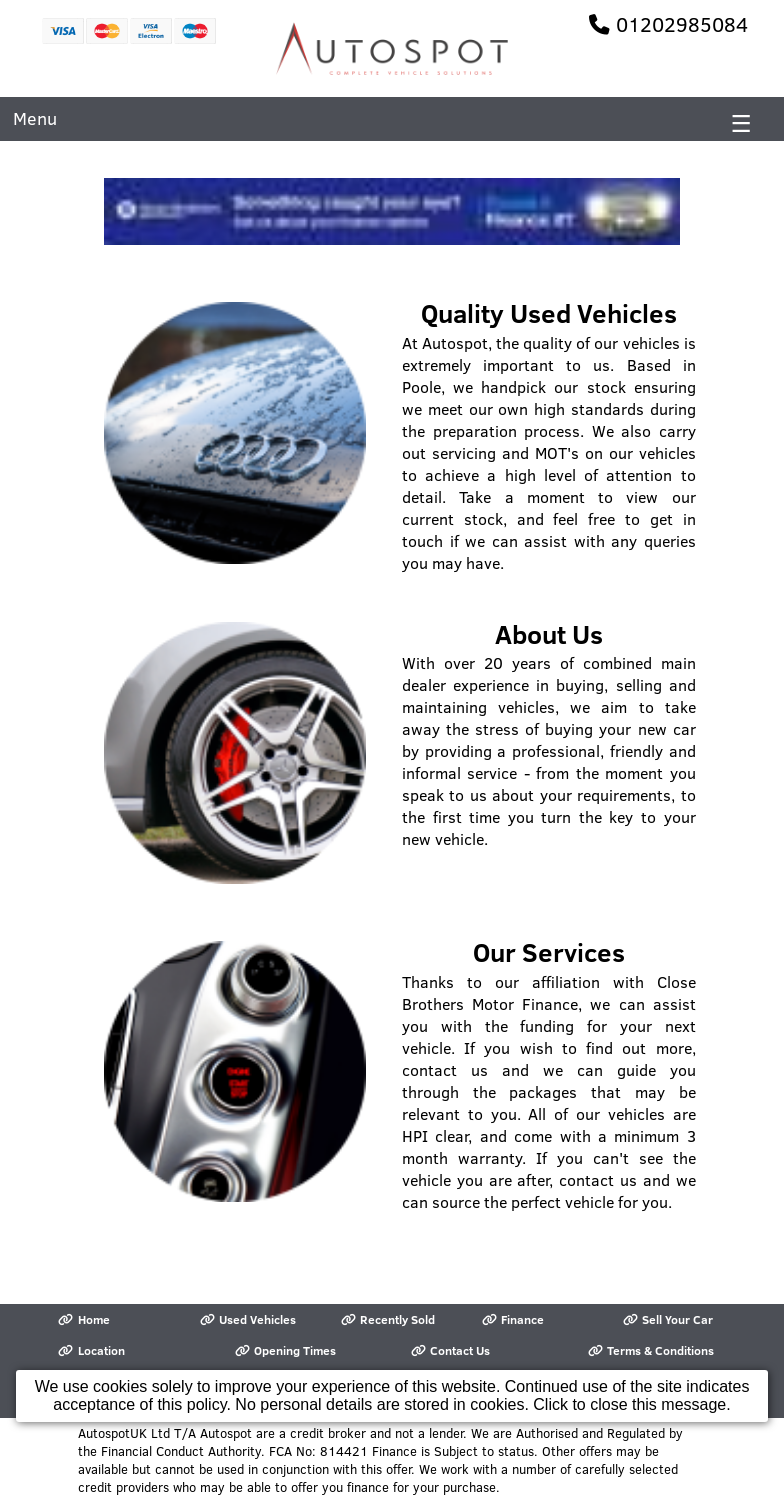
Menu (35, 118)
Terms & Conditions (651, 1350)
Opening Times (285, 1350)
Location (91, 1350)
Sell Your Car (668, 1319)
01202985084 (682, 24)
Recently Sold (388, 1319)
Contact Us (450, 1350)
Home (83, 1319)
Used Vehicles (248, 1319)
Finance (513, 1319)
